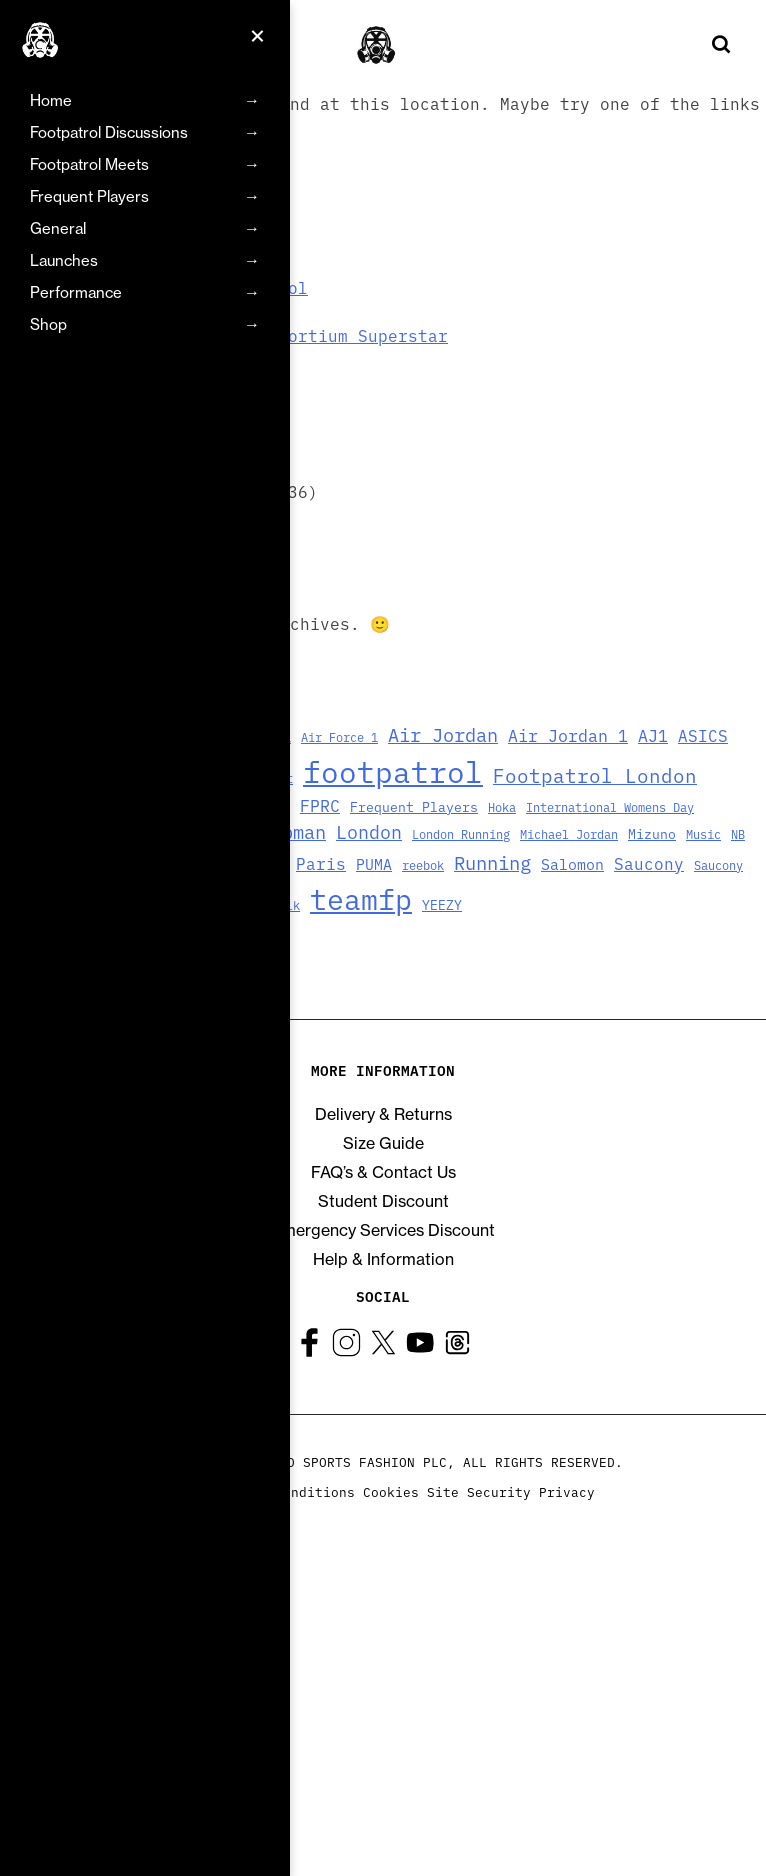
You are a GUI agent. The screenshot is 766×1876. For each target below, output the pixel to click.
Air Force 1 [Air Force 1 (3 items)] (339, 736)
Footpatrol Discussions (109, 132)
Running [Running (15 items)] (492, 861)
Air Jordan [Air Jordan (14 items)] (443, 734)
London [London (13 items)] (369, 831)
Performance (76, 292)
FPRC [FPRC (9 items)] (320, 804)
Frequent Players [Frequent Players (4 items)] (414, 806)
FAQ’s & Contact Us (383, 1172)
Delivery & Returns (383, 1114)
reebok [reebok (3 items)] (423, 864)
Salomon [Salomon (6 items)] (572, 863)
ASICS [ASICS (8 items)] (703, 735)
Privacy (567, 1491)
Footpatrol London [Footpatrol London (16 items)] (595, 774)
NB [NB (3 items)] (738, 833)
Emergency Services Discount (383, 1230)
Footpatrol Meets (89, 164)
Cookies (391, 1491)
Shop (48, 324)
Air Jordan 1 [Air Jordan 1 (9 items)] (568, 734)
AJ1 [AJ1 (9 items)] (653, 734)
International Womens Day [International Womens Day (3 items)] (610, 806)
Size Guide (383, 1143)
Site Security (479, 1491)
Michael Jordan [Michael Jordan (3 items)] (569, 833)
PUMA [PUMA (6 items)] (374, 863)
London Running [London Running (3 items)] (461, 833)
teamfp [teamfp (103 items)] (361, 898)
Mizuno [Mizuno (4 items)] (652, 833)
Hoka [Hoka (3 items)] (502, 806)
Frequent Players (89, 196)
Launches (64, 260)
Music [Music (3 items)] (703, 833)
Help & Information (383, 1259)
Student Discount (383, 1201)
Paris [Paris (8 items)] (321, 863)
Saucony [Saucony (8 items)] (649, 863)
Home (51, 100)
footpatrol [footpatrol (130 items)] (393, 770)
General (58, 228)
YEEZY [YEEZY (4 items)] (442, 904)
